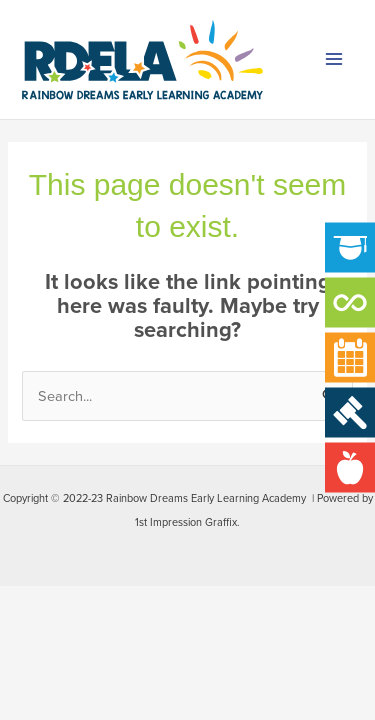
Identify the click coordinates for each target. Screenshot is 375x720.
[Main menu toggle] (334, 60)
